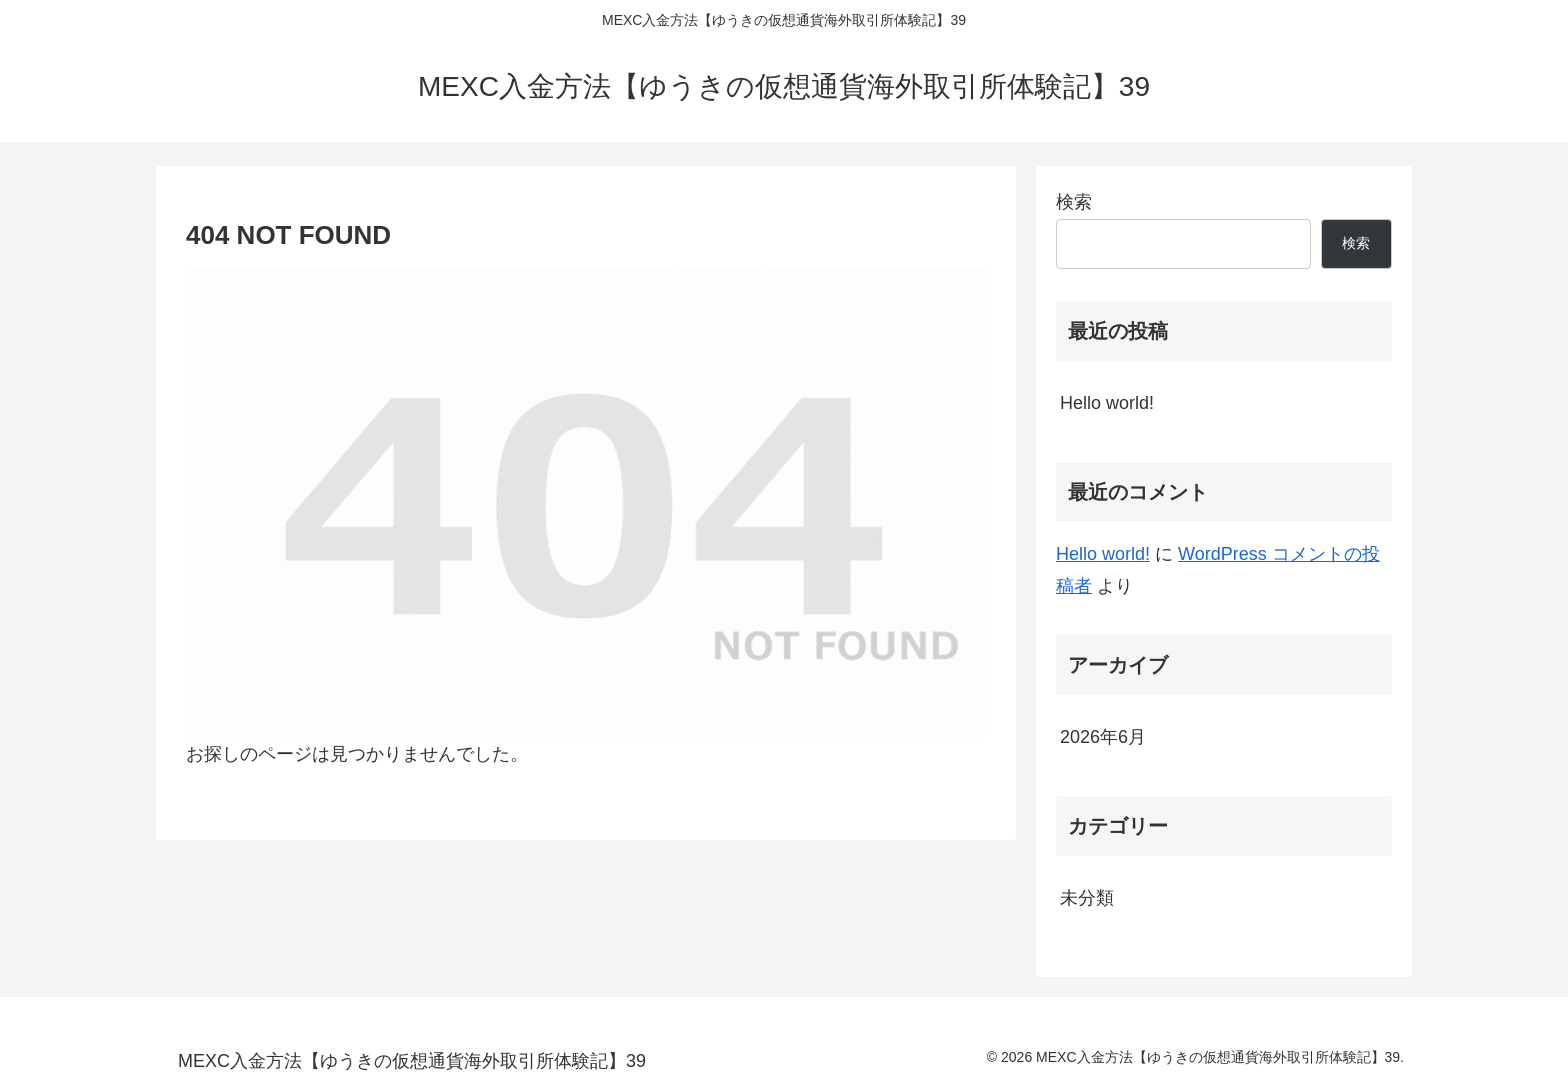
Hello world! (1107, 403)
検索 (1074, 202)
